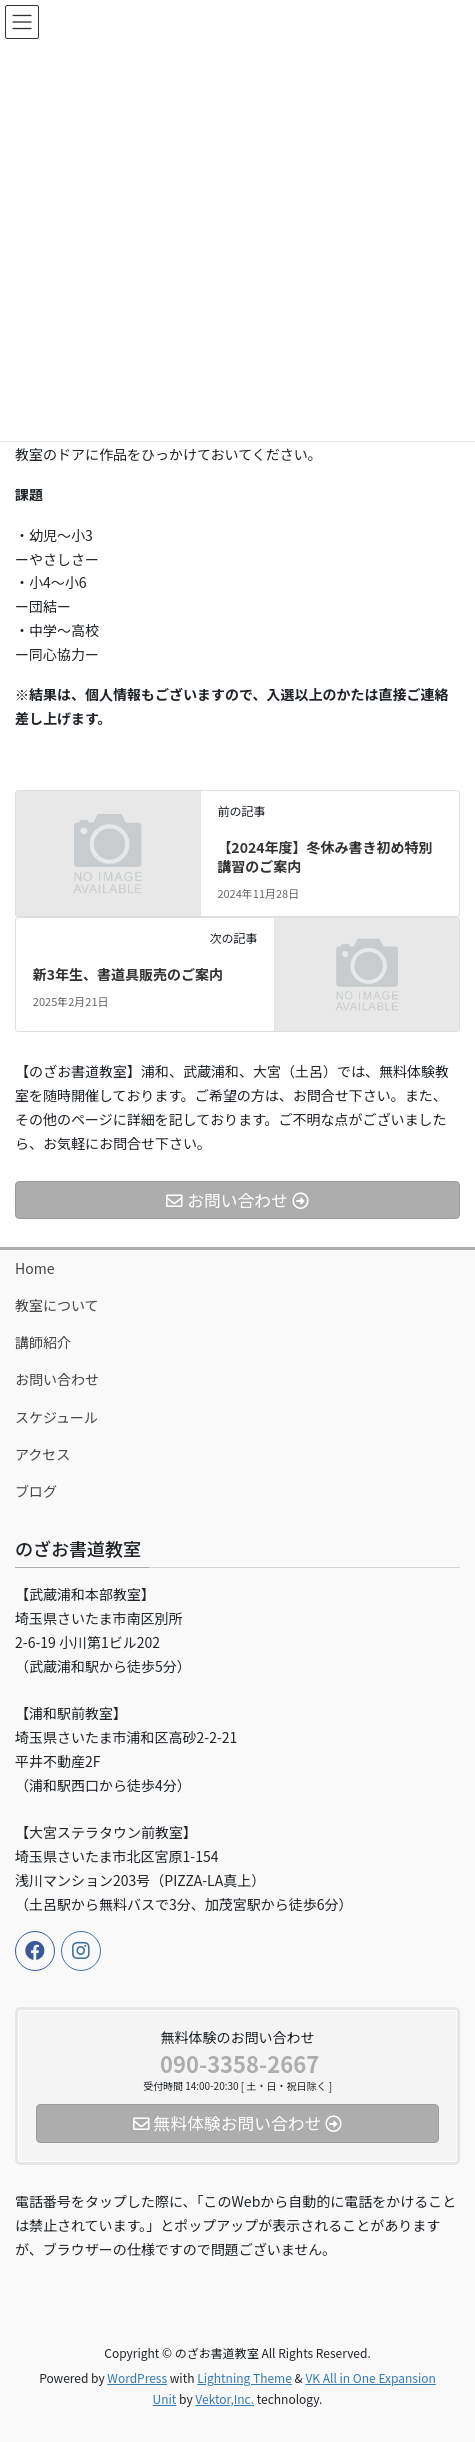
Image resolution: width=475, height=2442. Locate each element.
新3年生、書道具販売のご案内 (128, 974)
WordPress (137, 2377)
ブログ (36, 1491)
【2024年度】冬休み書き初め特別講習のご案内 (324, 857)
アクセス (42, 1454)
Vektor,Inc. (224, 2398)
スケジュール (56, 1417)
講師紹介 (43, 1342)
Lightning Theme (244, 2377)
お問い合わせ (57, 1379)
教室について (57, 1305)
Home (34, 1268)
